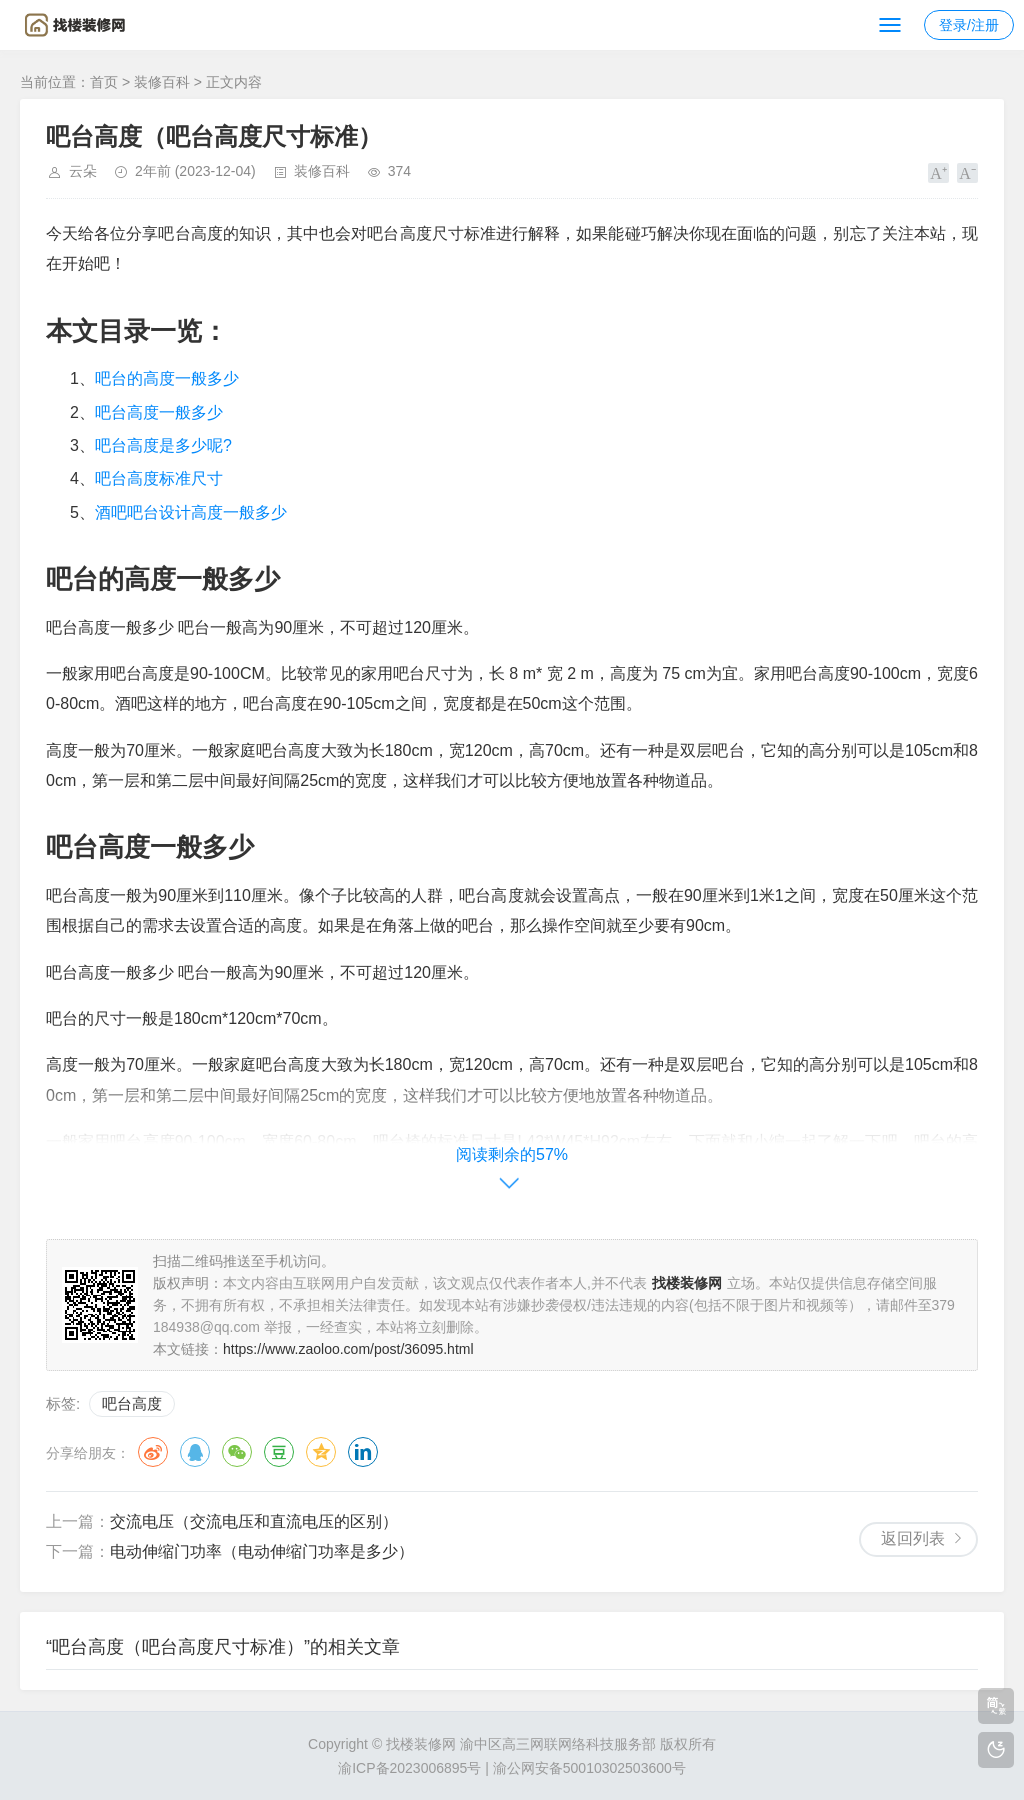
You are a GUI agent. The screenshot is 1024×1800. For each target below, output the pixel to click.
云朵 (83, 171)
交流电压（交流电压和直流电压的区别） (254, 1521)
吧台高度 (132, 1403)
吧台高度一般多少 (159, 412)
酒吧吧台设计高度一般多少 (191, 512)
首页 (104, 82)
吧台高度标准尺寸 (159, 478)
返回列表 (913, 1538)
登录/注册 (969, 25)
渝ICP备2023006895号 (409, 1768)
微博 (153, 1452)
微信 (237, 1452)
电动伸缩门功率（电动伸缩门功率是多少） (262, 1551)
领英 (363, 1452)
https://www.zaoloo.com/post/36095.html (348, 1349)
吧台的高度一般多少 (167, 378)
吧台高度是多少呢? (163, 445)
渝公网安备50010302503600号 (589, 1768)
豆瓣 (279, 1452)
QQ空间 (321, 1452)
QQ (195, 1452)
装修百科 (162, 82)
